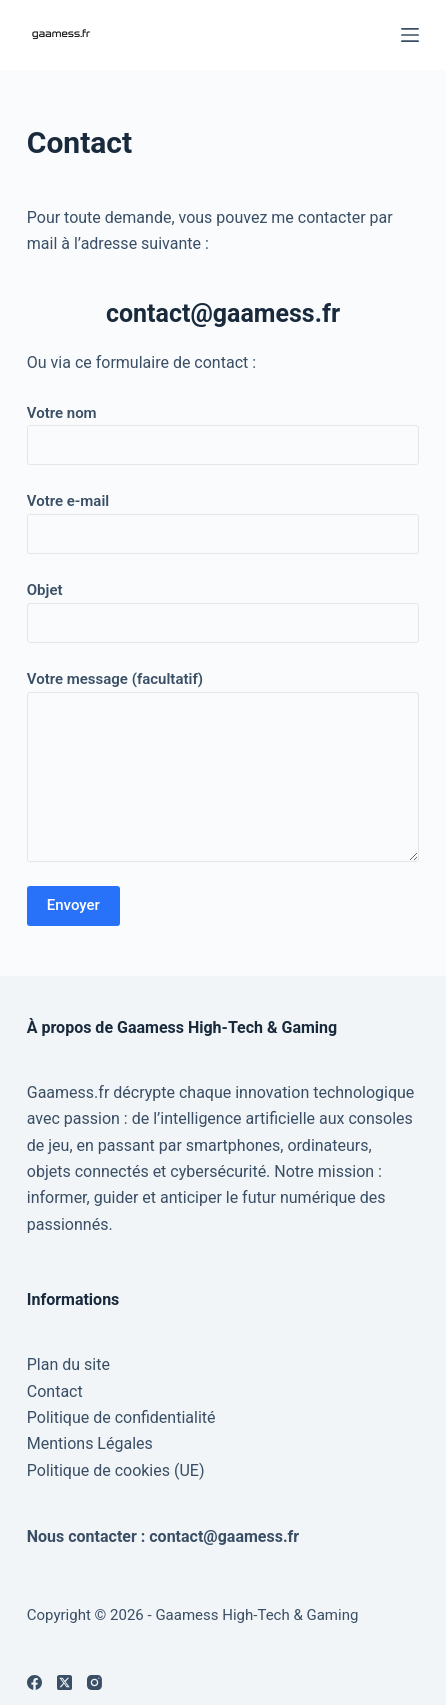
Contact (55, 1391)
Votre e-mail (223, 517)
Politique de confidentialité (121, 1417)
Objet (223, 606)
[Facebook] (34, 1682)
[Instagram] (94, 1682)
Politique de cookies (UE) (116, 1470)
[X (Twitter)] (64, 1682)
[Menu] (410, 35)
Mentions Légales (90, 1443)
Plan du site (68, 1364)
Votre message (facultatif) (223, 766)
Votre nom (223, 429)
